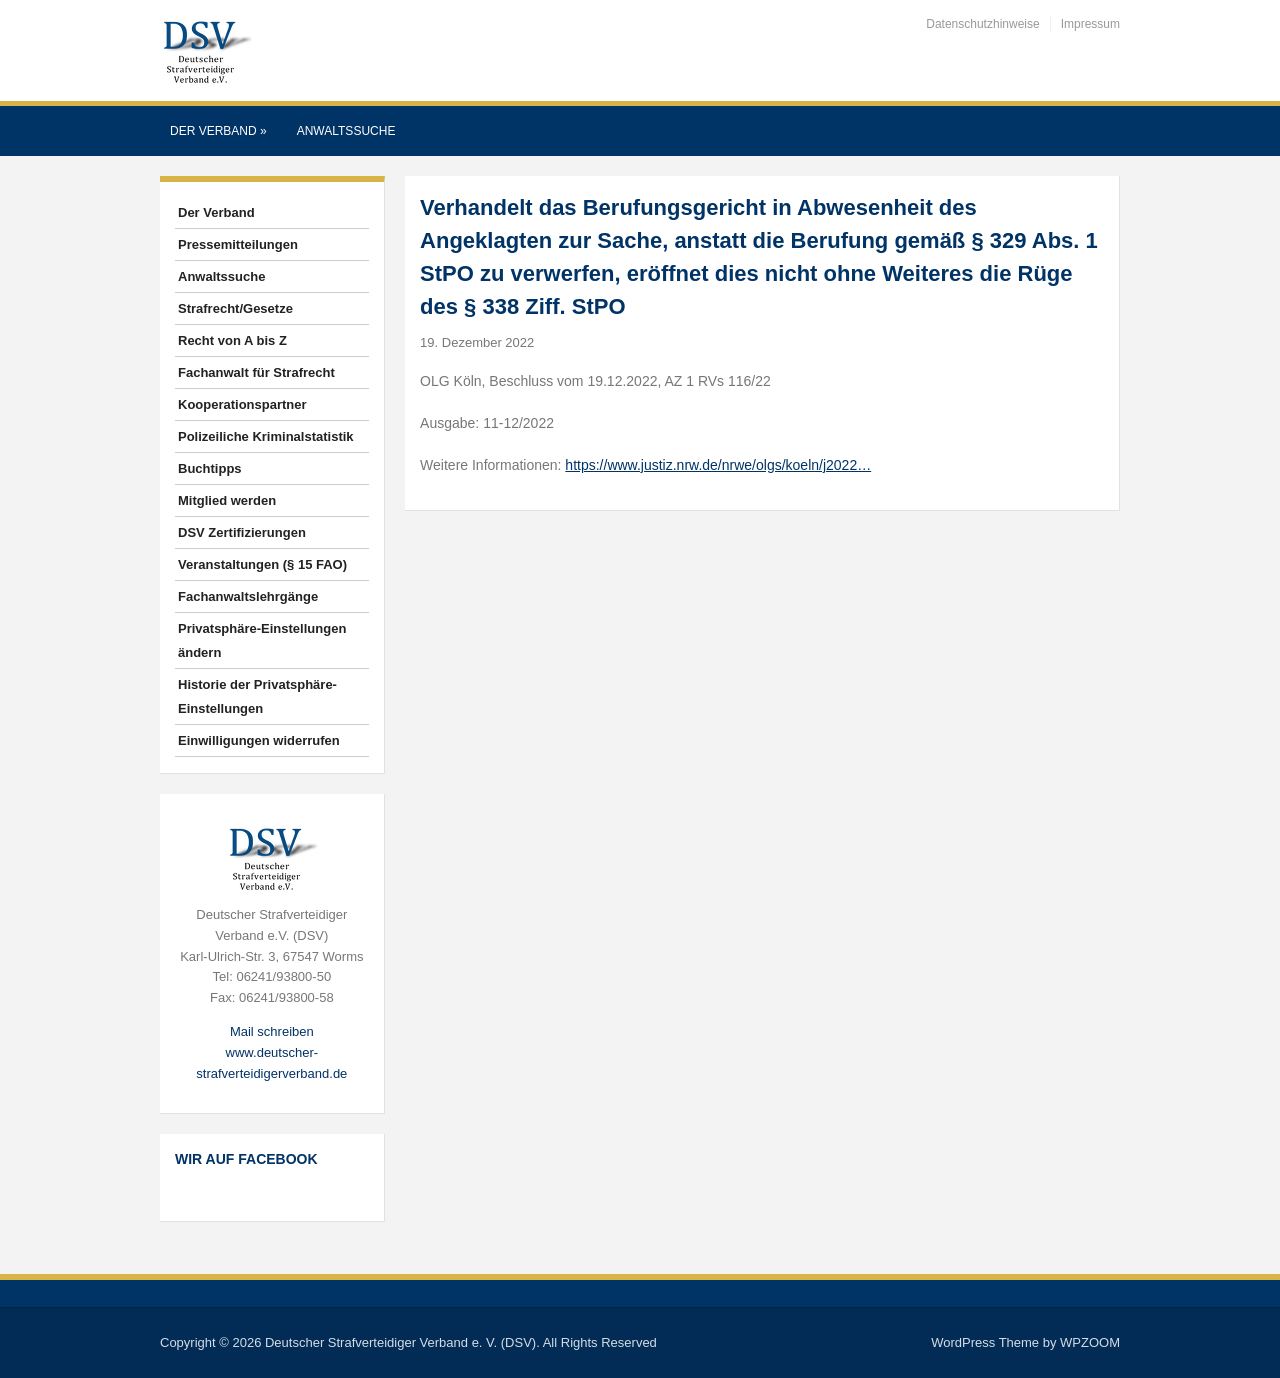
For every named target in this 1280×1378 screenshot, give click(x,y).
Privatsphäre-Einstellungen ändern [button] (262, 640)
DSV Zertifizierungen (242, 532)
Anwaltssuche (346, 131)
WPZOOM (1090, 1342)
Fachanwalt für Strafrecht (256, 372)
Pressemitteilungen (238, 244)
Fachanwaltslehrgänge (248, 596)
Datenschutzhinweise (982, 24)
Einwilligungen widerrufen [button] (259, 740)
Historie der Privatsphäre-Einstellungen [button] (257, 696)
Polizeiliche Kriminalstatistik (266, 436)
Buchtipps (210, 468)
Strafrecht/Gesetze (235, 308)
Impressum (1090, 24)
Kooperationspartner (242, 404)
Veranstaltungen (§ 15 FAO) (262, 564)
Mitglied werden (227, 500)
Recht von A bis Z (232, 340)
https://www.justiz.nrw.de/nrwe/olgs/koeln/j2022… (718, 465)
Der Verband (218, 131)
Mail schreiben (272, 1031)
